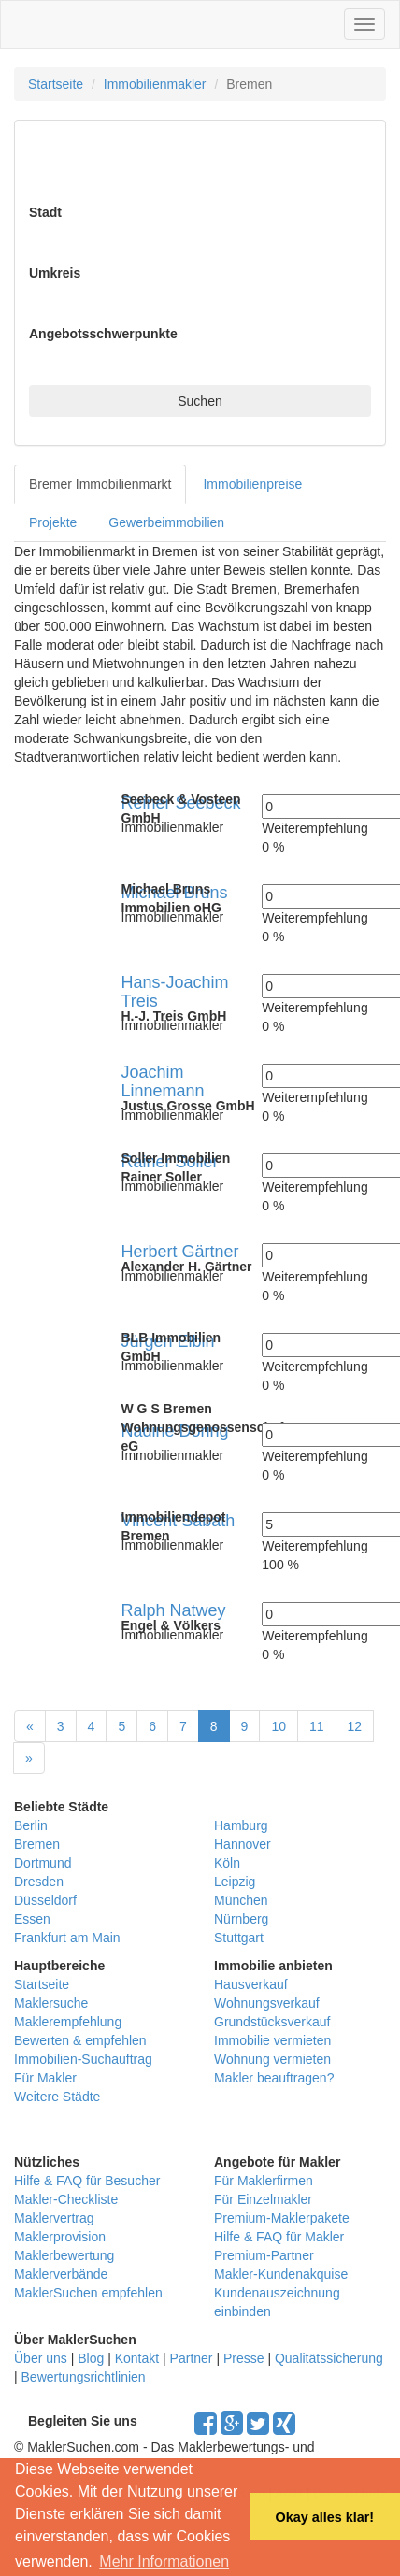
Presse (243, 2358)
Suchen (199, 401)
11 (316, 1726)
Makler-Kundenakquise (281, 2274)
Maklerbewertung (64, 2255)
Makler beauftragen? (274, 2077)
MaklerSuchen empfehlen (88, 2292)
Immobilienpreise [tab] (252, 484)
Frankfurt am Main (67, 1937)
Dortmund (42, 1862)
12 (355, 1726)
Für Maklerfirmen (263, 2180)
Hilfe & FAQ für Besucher (87, 2180)
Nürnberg (241, 1918)
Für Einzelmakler (263, 2199)
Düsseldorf (45, 1900)
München (241, 1900)
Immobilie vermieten (272, 2040)
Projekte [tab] (53, 522)
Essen (32, 1918)
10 (278, 1726)
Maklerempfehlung (67, 2021)
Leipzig (234, 1881)
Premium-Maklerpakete (282, 2218)
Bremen (37, 1844)
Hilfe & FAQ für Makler (279, 2236)
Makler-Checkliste (66, 2199)
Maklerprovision (60, 2236)
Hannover (242, 1844)
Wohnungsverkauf (267, 2003)
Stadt (45, 212)
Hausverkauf (251, 1984)
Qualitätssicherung (329, 2358)
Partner (191, 2358)
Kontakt (137, 2358)
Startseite (55, 84)
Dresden (39, 1881)
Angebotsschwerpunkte (103, 333)
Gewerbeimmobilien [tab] (166, 522)
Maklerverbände (60, 2274)
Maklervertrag (54, 2218)
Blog (91, 2358)
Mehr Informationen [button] (164, 2561)
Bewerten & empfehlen (80, 2040)
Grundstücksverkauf (272, 2021)
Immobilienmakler (155, 84)
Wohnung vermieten (272, 2059)
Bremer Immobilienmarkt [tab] (100, 484)
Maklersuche (51, 2003)
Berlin (31, 1825)
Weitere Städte (57, 2096)
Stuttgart (239, 1937)
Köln (227, 1862)
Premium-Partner (264, 2255)
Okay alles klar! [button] (324, 2517)
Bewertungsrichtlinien (83, 2376)
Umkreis (54, 272)
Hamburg (241, 1825)
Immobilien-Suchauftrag (83, 2059)
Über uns (40, 2358)
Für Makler (45, 2077)
